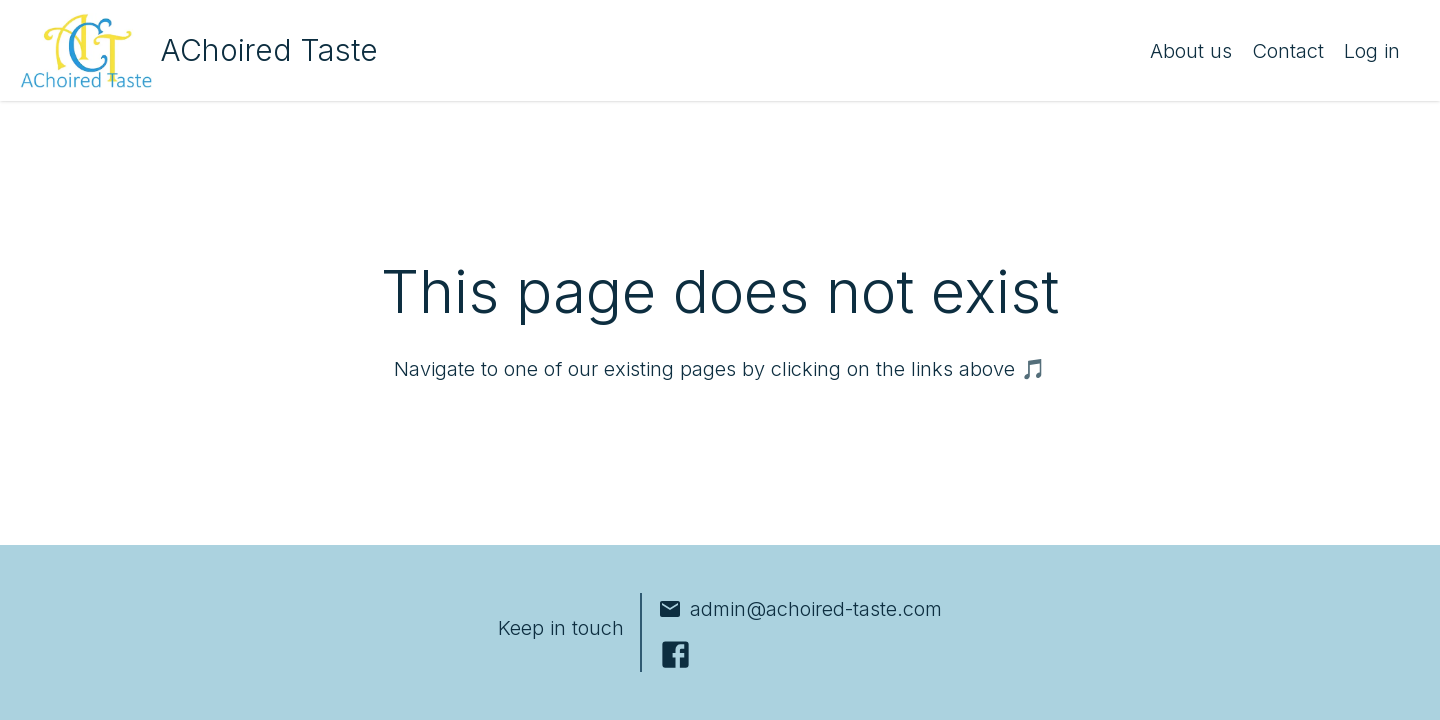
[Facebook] (675, 654)
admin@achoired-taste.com (800, 609)
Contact (1288, 51)
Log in (1372, 51)
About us (1191, 51)
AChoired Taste (269, 50)
